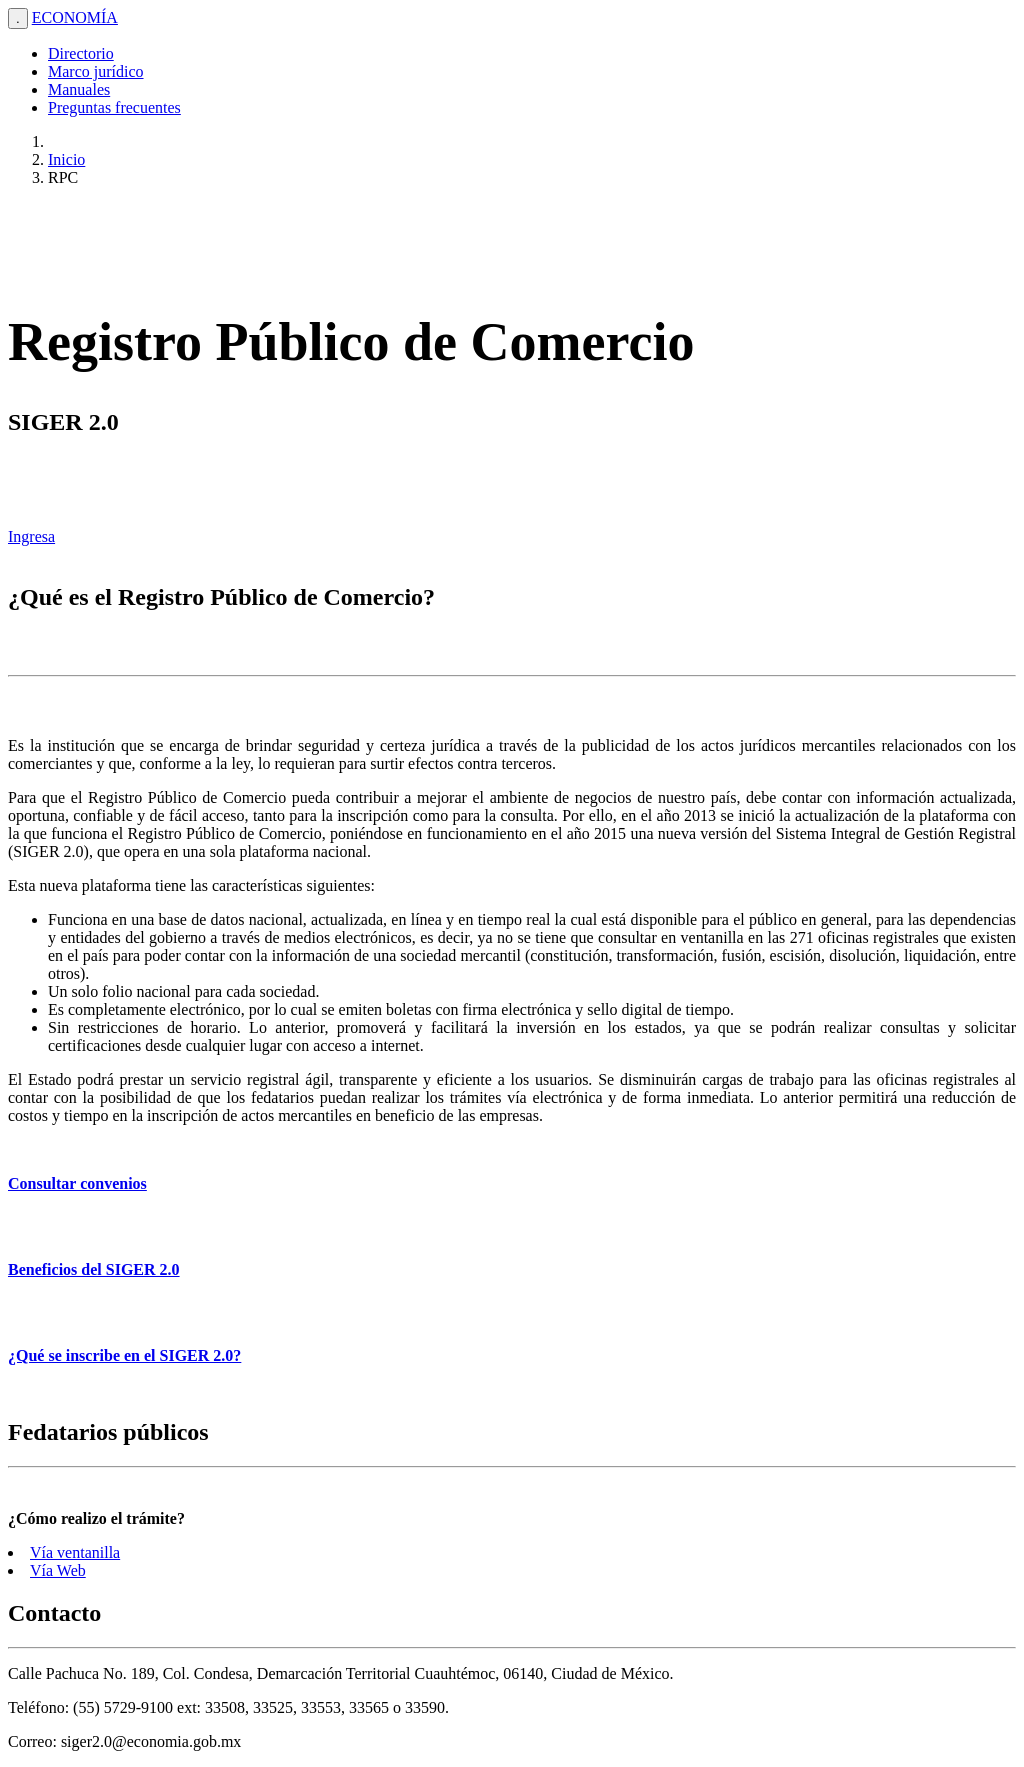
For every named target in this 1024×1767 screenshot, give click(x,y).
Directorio (81, 53)
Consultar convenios (77, 1183)
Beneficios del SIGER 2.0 (94, 1269)
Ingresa (31, 536)
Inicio (66, 159)
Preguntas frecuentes (114, 107)
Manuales (79, 89)
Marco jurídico (96, 71)
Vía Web (58, 1570)
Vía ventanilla (75, 1552)
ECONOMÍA (75, 17)
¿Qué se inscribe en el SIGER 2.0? (124, 1355)
